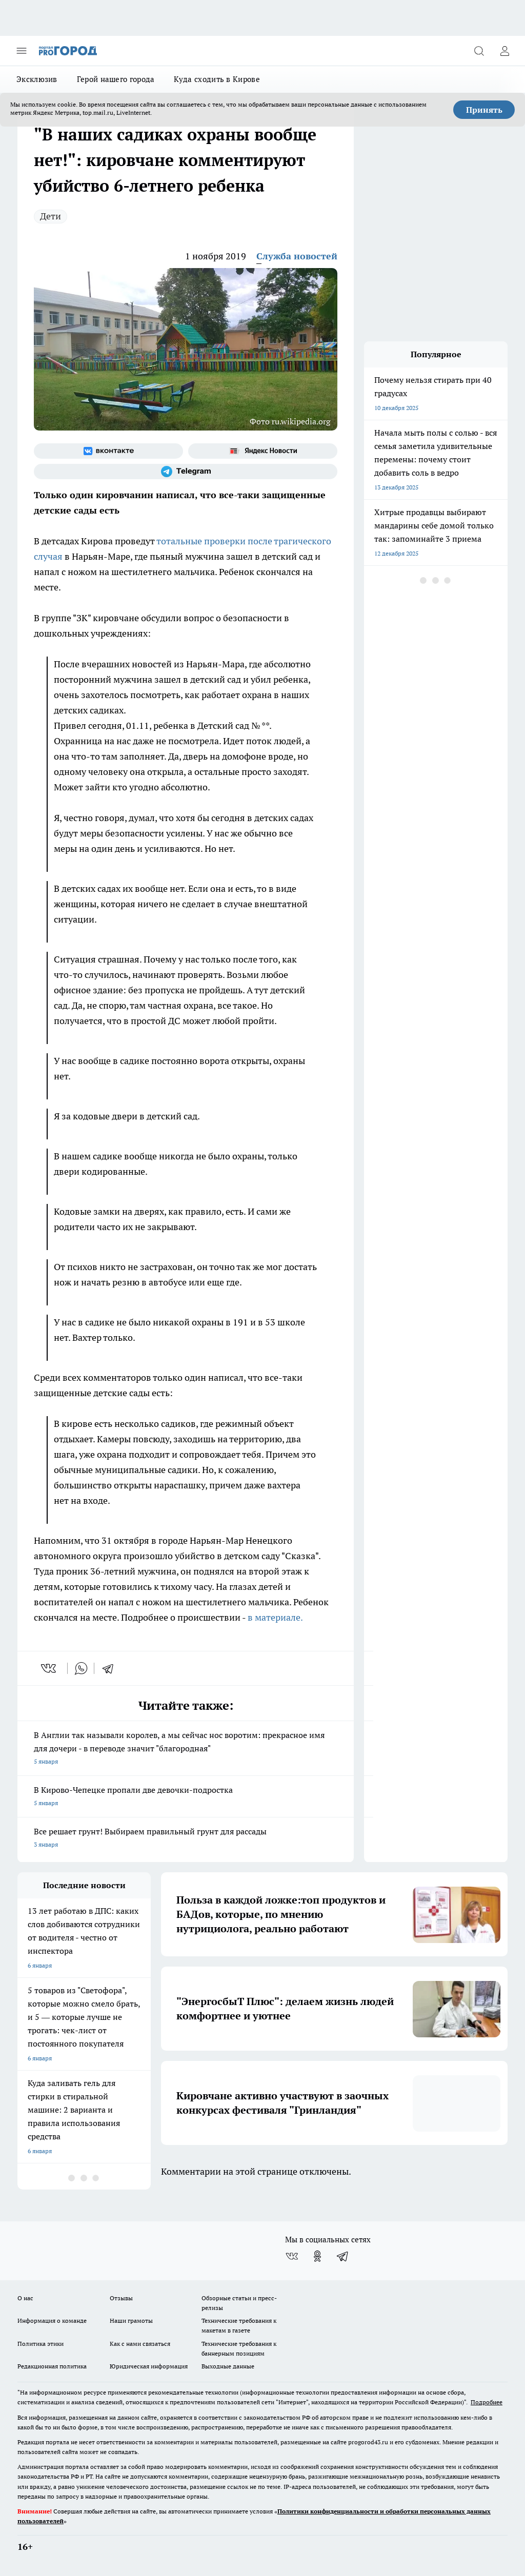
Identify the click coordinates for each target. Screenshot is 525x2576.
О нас (25, 2298)
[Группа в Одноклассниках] (317, 2256)
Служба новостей (296, 256)
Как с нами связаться (140, 2343)
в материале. (275, 1617)
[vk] (49, 1668)
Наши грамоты (131, 2320)
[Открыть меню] (21, 50)
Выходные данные (227, 2366)
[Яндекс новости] (262, 451)
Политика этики (40, 2343)
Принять (484, 110)
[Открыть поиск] (479, 50)
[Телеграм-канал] (185, 471)
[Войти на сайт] (504, 50)
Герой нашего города (116, 79)
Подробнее (486, 2402)
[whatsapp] (81, 1668)
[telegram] (111, 1668)
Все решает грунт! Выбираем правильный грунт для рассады (185, 1838)
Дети (50, 216)
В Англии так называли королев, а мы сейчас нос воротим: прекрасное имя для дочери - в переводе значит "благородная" (185, 1749)
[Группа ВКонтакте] (108, 451)
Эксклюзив (36, 79)
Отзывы (121, 2298)
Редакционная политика (52, 2366)
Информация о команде (52, 2320)
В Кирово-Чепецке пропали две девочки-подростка (185, 1797)
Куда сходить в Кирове (216, 79)
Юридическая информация (149, 2366)
